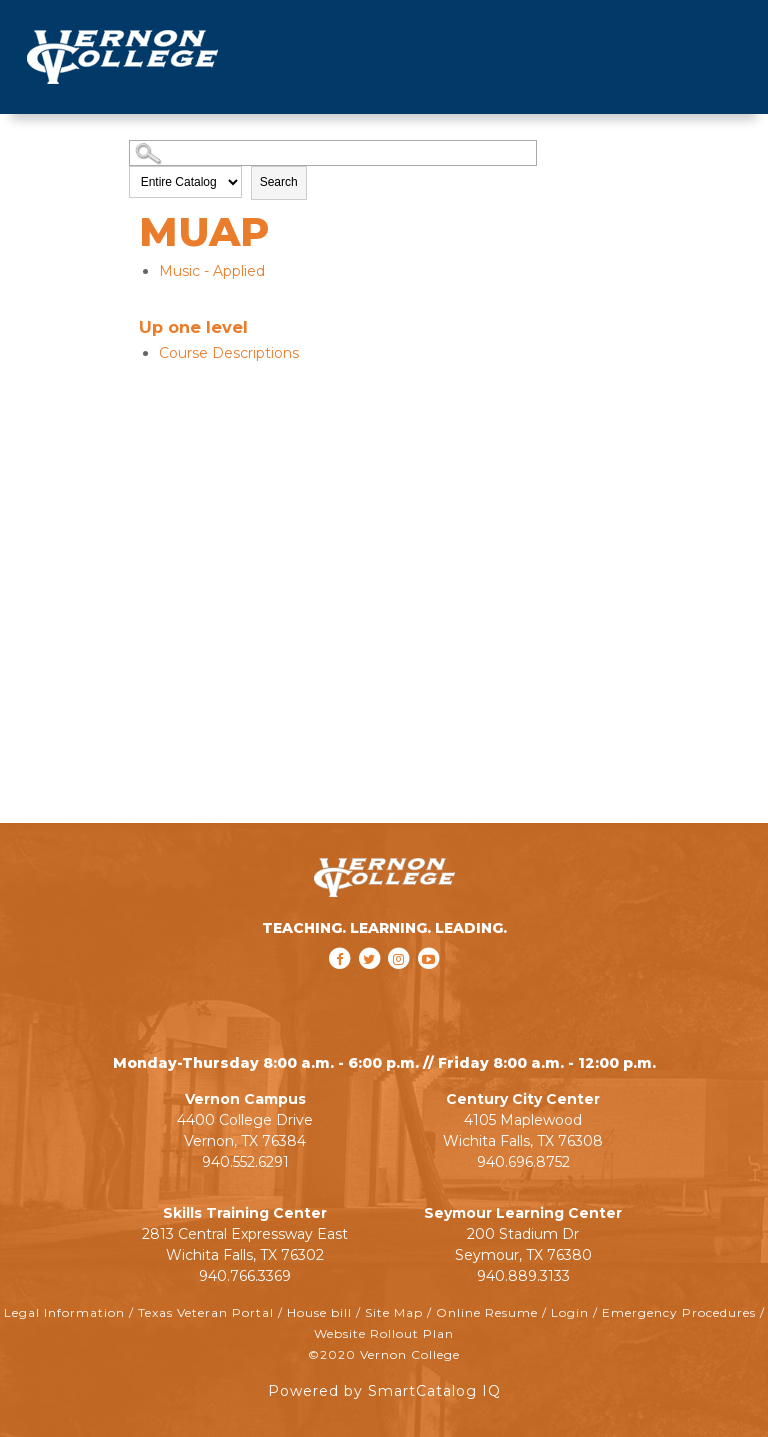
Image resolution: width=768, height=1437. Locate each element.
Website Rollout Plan (384, 1333)
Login (570, 1312)
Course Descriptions (229, 353)
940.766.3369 (245, 1276)
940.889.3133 (523, 1276)
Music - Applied (212, 271)
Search (279, 182)
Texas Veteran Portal (206, 1312)
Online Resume (487, 1312)
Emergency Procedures (679, 1312)
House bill (319, 1312)
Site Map (394, 1312)
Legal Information (64, 1312)
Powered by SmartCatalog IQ (384, 1391)
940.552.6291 (245, 1162)
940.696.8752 (523, 1162)
